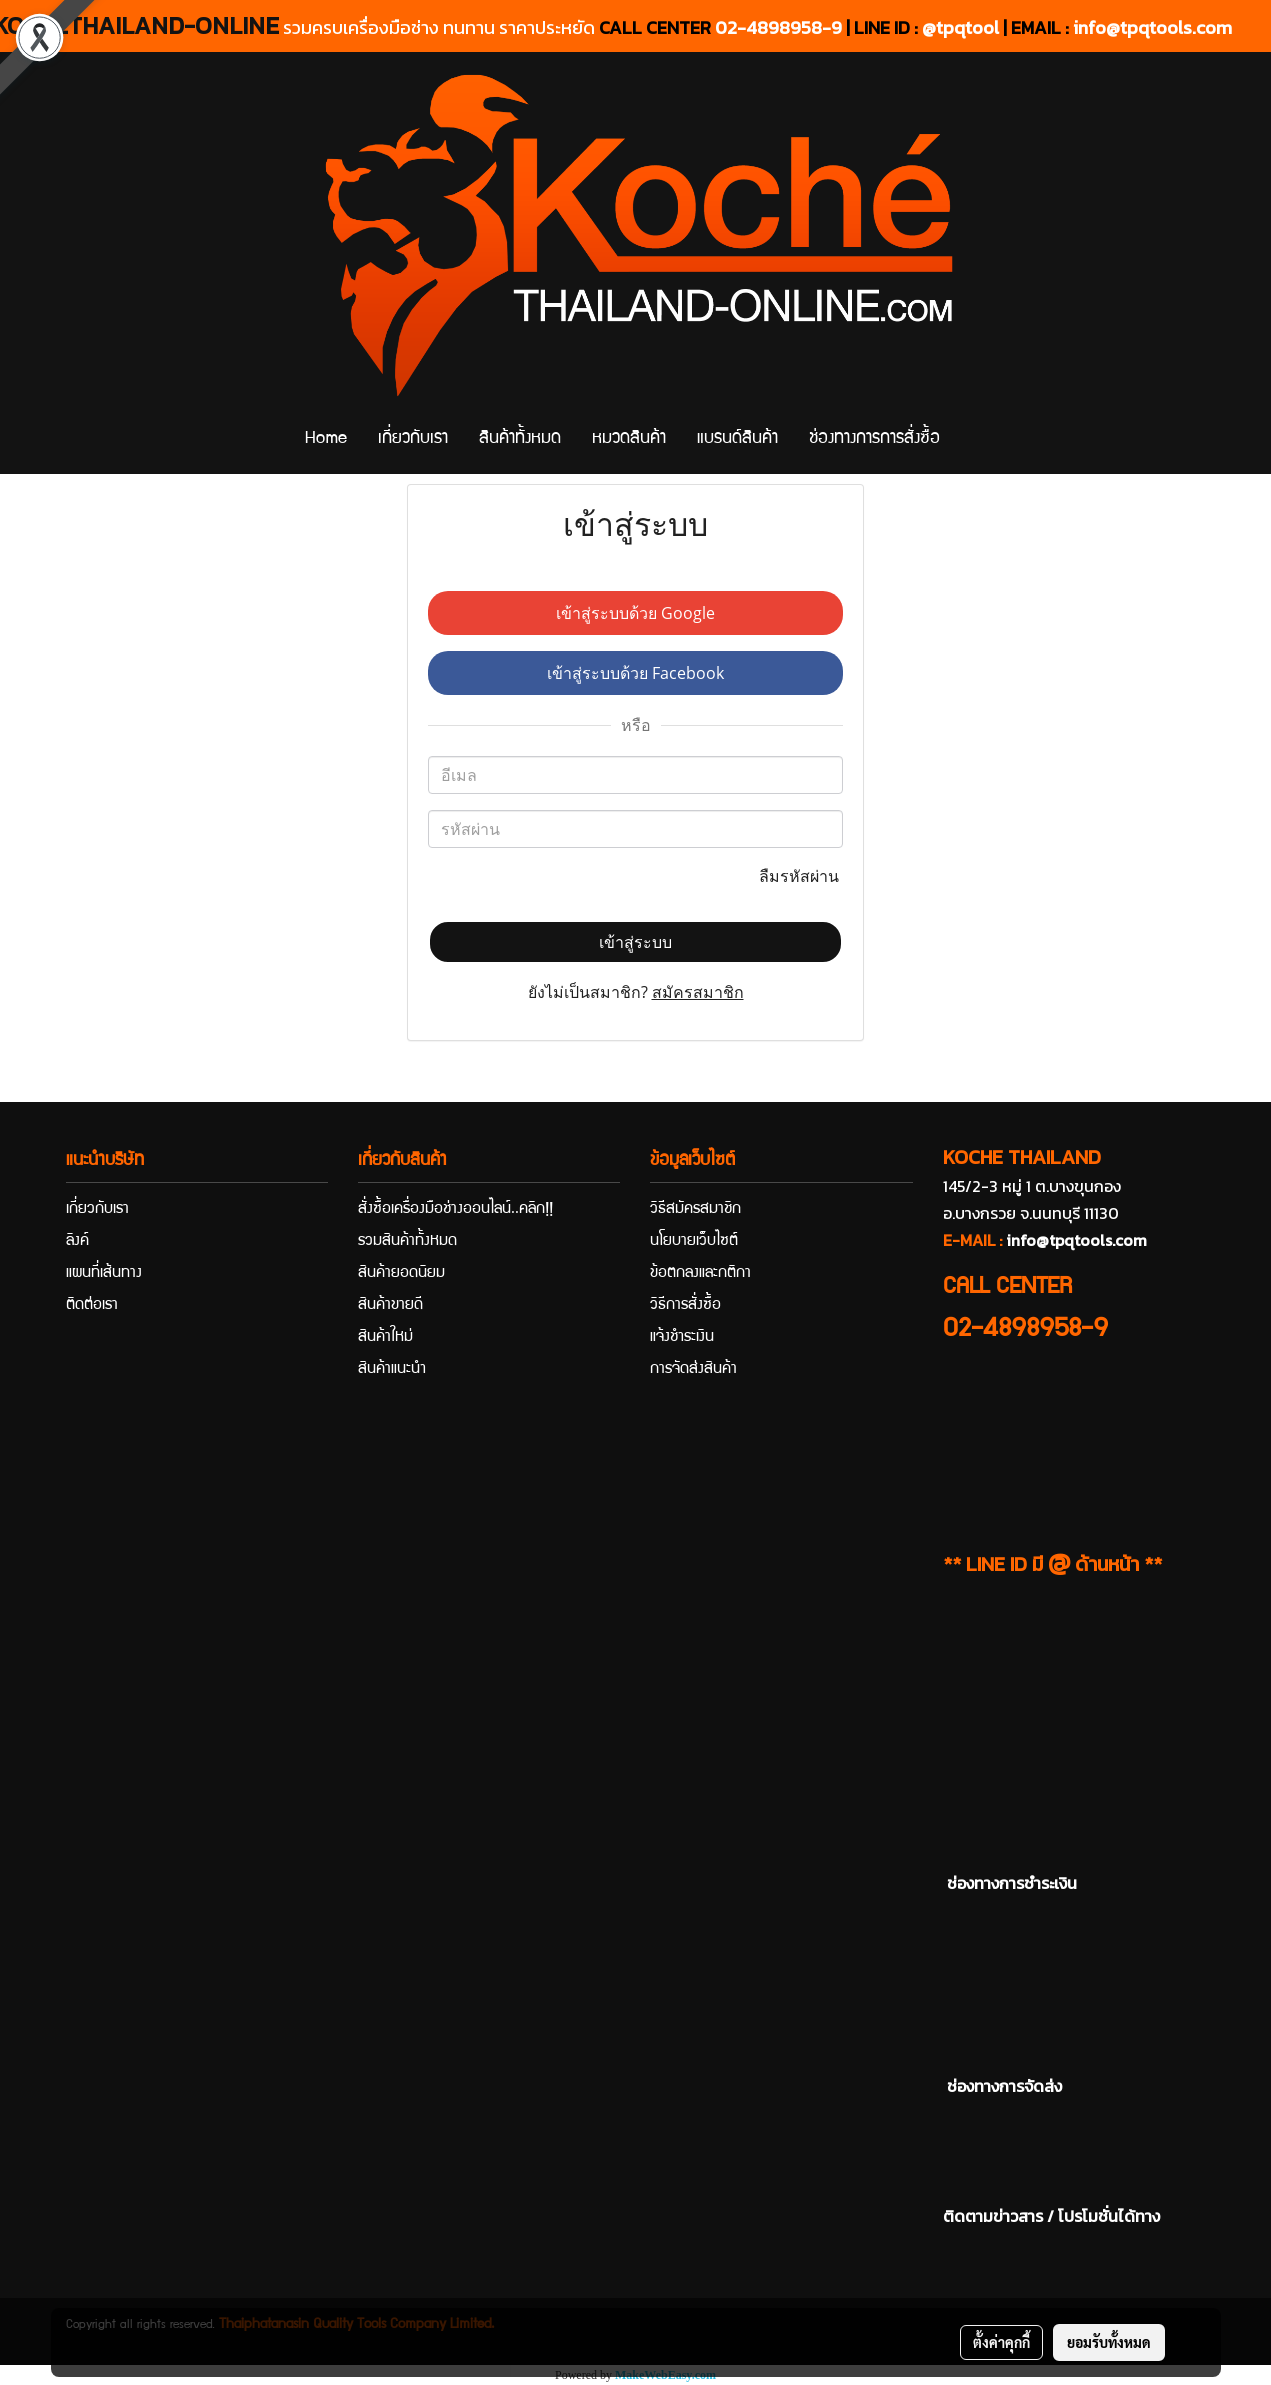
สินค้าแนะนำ (392, 1370)
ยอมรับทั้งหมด (1109, 2342)
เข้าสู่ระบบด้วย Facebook (635, 673)
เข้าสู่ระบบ (635, 942)
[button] (973, 440)
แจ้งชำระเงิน (682, 1338)
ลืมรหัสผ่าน (801, 876)
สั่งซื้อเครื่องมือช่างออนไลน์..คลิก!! (455, 1210)
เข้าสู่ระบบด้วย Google (635, 613)
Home (326, 439)
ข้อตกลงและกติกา (700, 1274)
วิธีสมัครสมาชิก (695, 1210)
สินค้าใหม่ (385, 1338)
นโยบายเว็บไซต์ (694, 1242)
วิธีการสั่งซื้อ (685, 1306)
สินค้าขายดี (390, 1306)
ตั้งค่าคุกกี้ (1001, 2342)
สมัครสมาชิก (698, 992)
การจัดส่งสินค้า (693, 1370)
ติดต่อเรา (92, 1306)
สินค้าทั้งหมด (520, 439)
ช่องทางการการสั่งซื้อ (874, 439)
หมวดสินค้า (629, 439)
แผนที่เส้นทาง (104, 1274)
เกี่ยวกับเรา (413, 439)
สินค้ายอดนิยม (401, 1274)
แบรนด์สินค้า (737, 439)
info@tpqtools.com (1152, 27)
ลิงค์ (77, 1242)
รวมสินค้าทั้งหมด (407, 1242)
